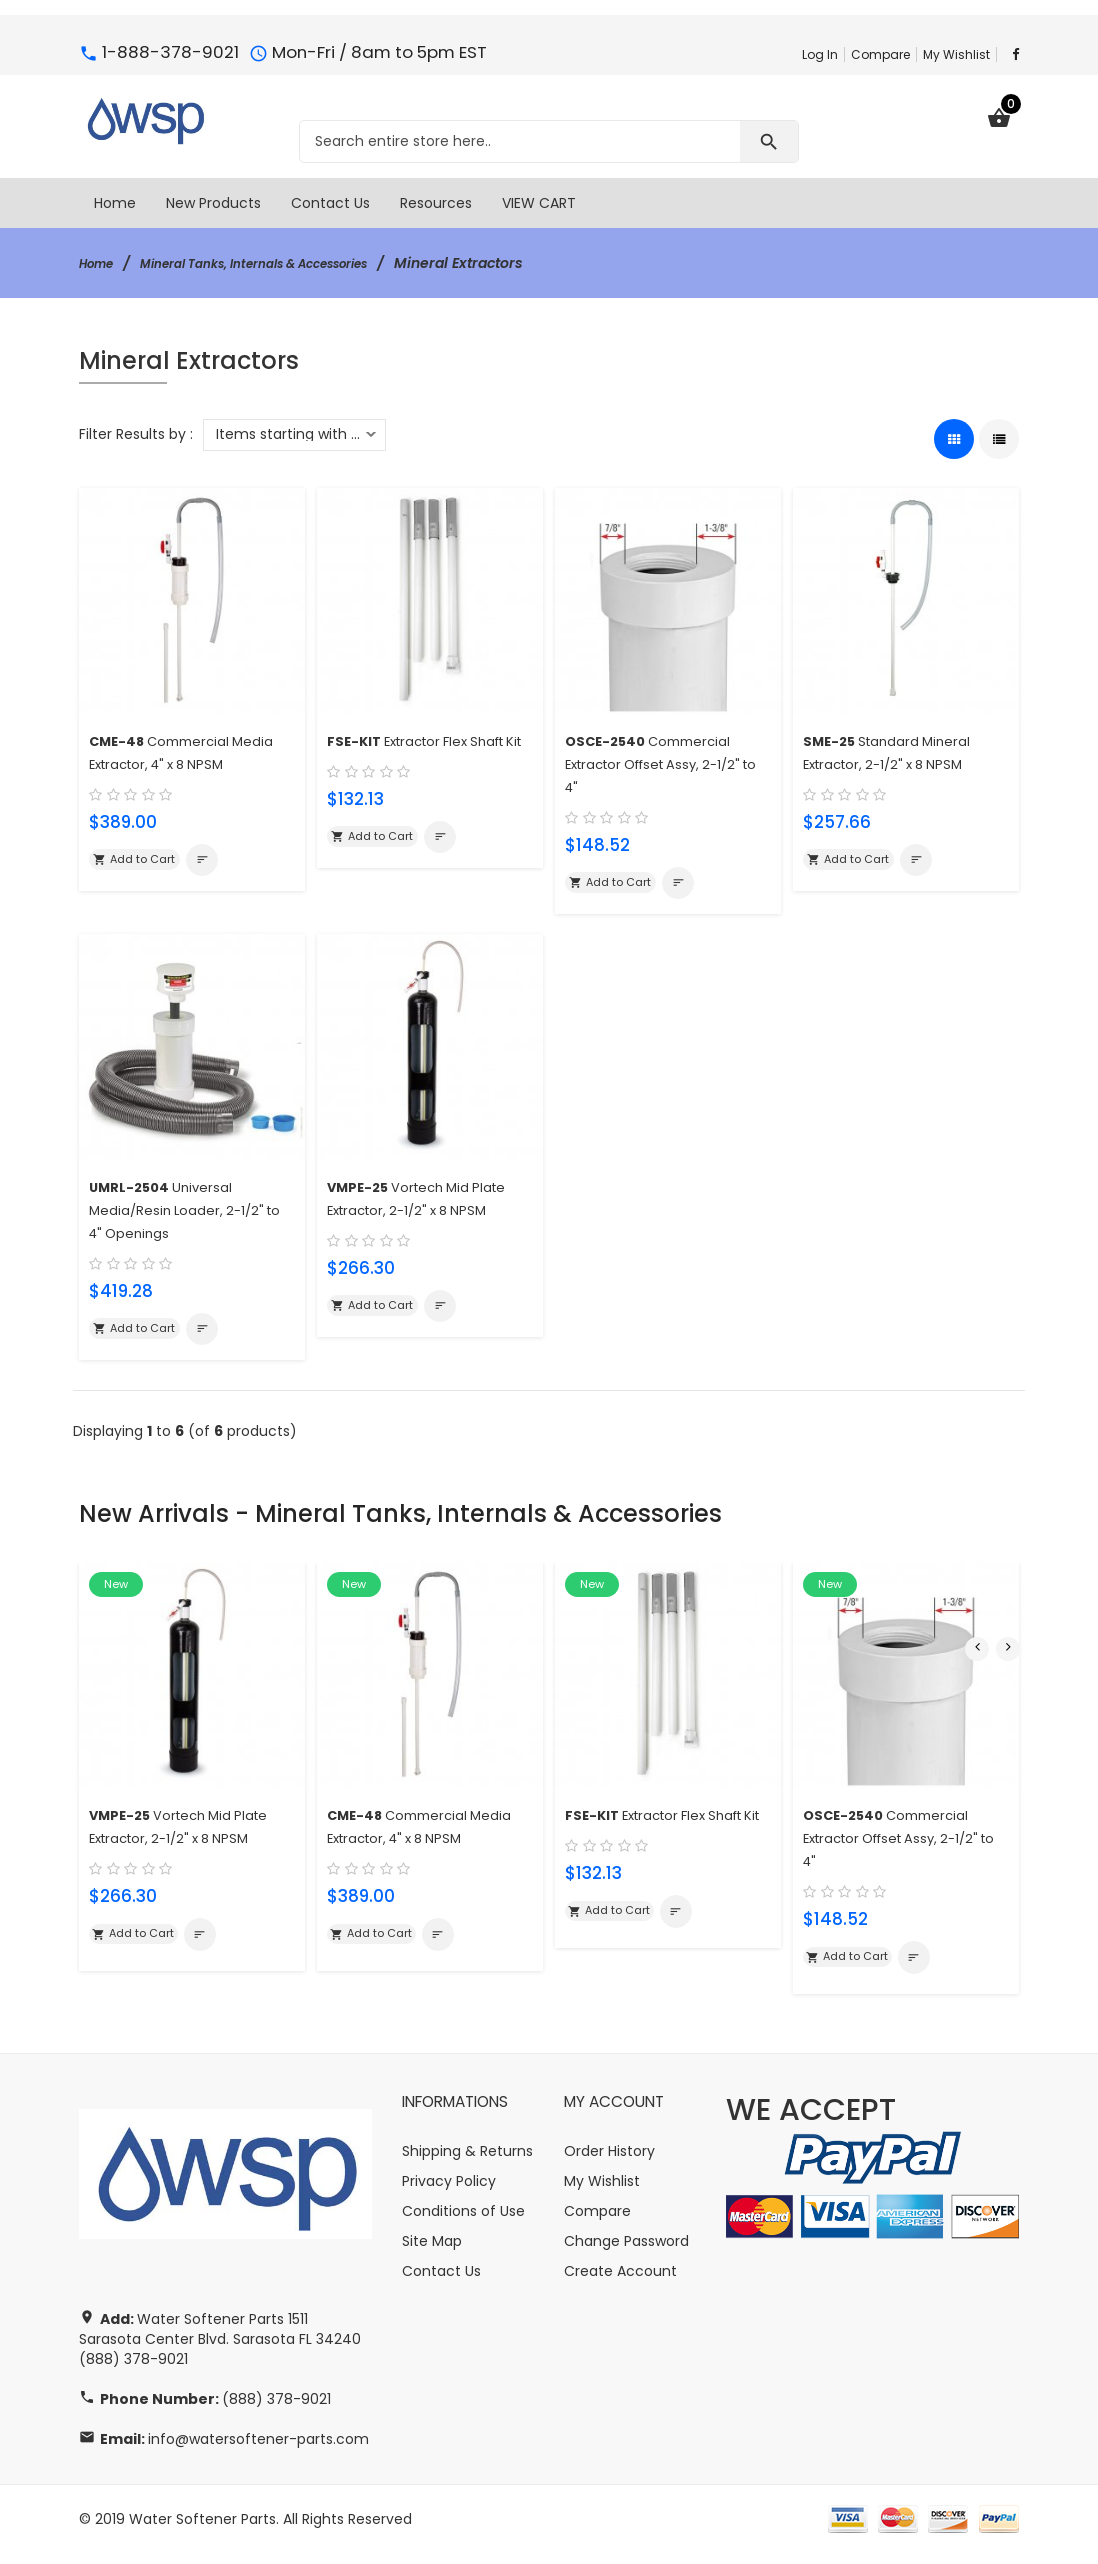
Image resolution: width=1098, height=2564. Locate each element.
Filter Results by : (136, 434)
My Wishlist (956, 54)
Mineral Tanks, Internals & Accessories (287, 263)
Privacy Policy (449, 2192)
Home (100, 263)
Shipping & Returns (467, 2162)
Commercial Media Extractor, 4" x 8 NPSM (170, 761)
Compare (880, 54)
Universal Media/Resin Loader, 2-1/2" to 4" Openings (187, 1213)
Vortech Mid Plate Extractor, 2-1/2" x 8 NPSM (419, 1213)
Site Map (432, 2252)
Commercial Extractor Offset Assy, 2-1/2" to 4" (659, 761)
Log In (820, 54)
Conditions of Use (463, 2222)
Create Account (620, 2282)
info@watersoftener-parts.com (258, 2450)
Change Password (626, 2252)
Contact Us (441, 2282)
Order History (609, 2162)
